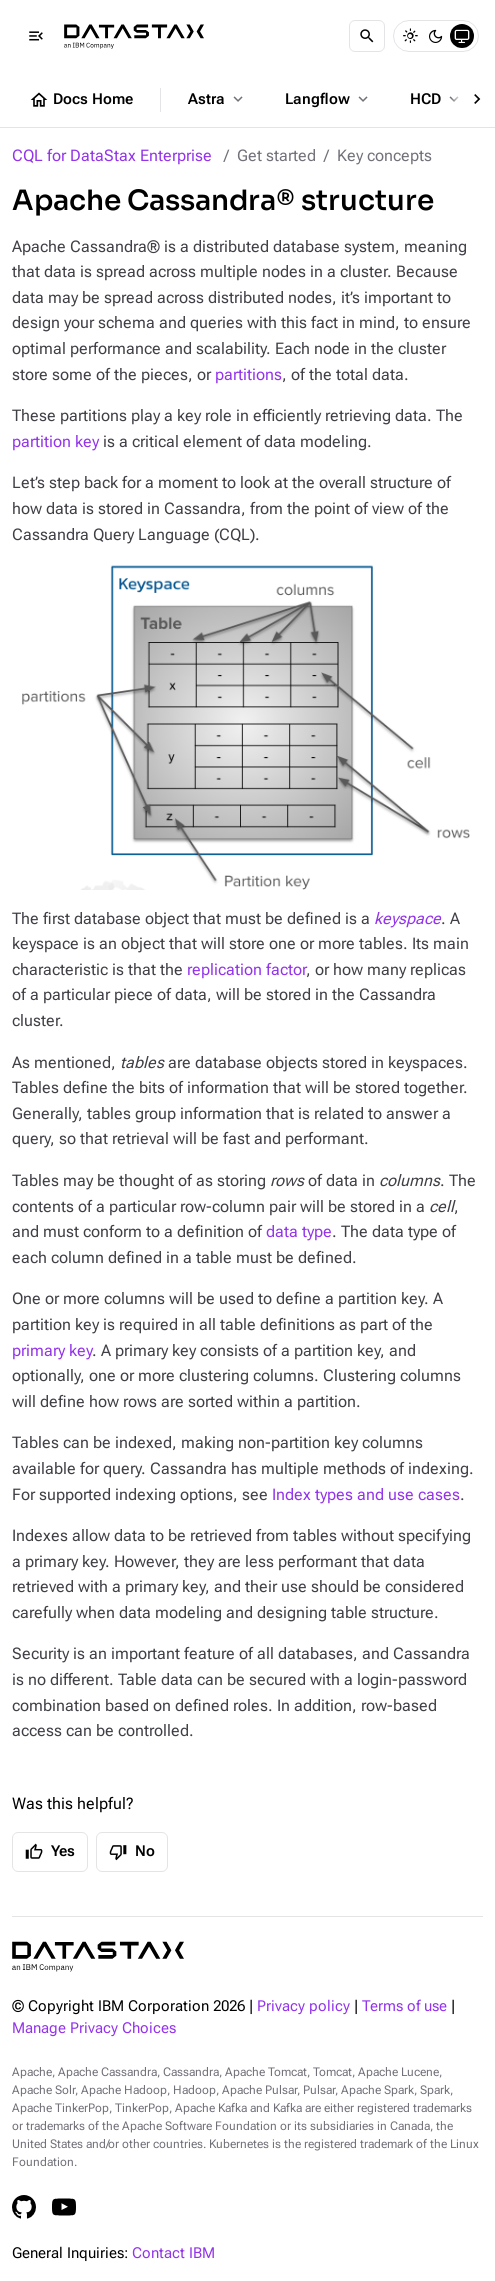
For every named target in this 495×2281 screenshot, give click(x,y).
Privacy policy (303, 2006)
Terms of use (404, 2006)
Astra (217, 99)
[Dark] (436, 36)
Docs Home (81, 100)
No (132, 1852)
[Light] (410, 36)
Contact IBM (173, 2253)
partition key (55, 441)
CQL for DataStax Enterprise (112, 155)
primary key (52, 1350)
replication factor (246, 969)
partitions (248, 374)
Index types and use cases (366, 1494)
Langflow (328, 99)
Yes (50, 1852)
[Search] (367, 36)
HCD (436, 99)
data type (299, 1231)
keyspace (407, 918)
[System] (462, 36)
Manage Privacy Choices (94, 2028)
